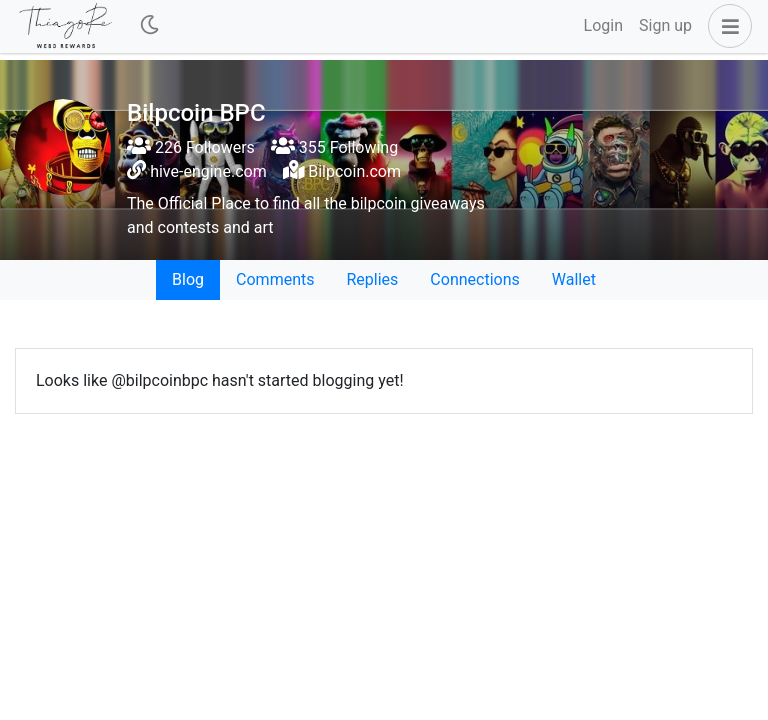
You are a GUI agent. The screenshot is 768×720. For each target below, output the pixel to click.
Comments (275, 279)
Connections (474, 279)
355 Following (334, 147)
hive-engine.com (208, 171)
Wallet (574, 279)
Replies (372, 279)
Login (603, 25)
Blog (188, 279)
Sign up (665, 25)
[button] (726, 26)
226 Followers (191, 147)
